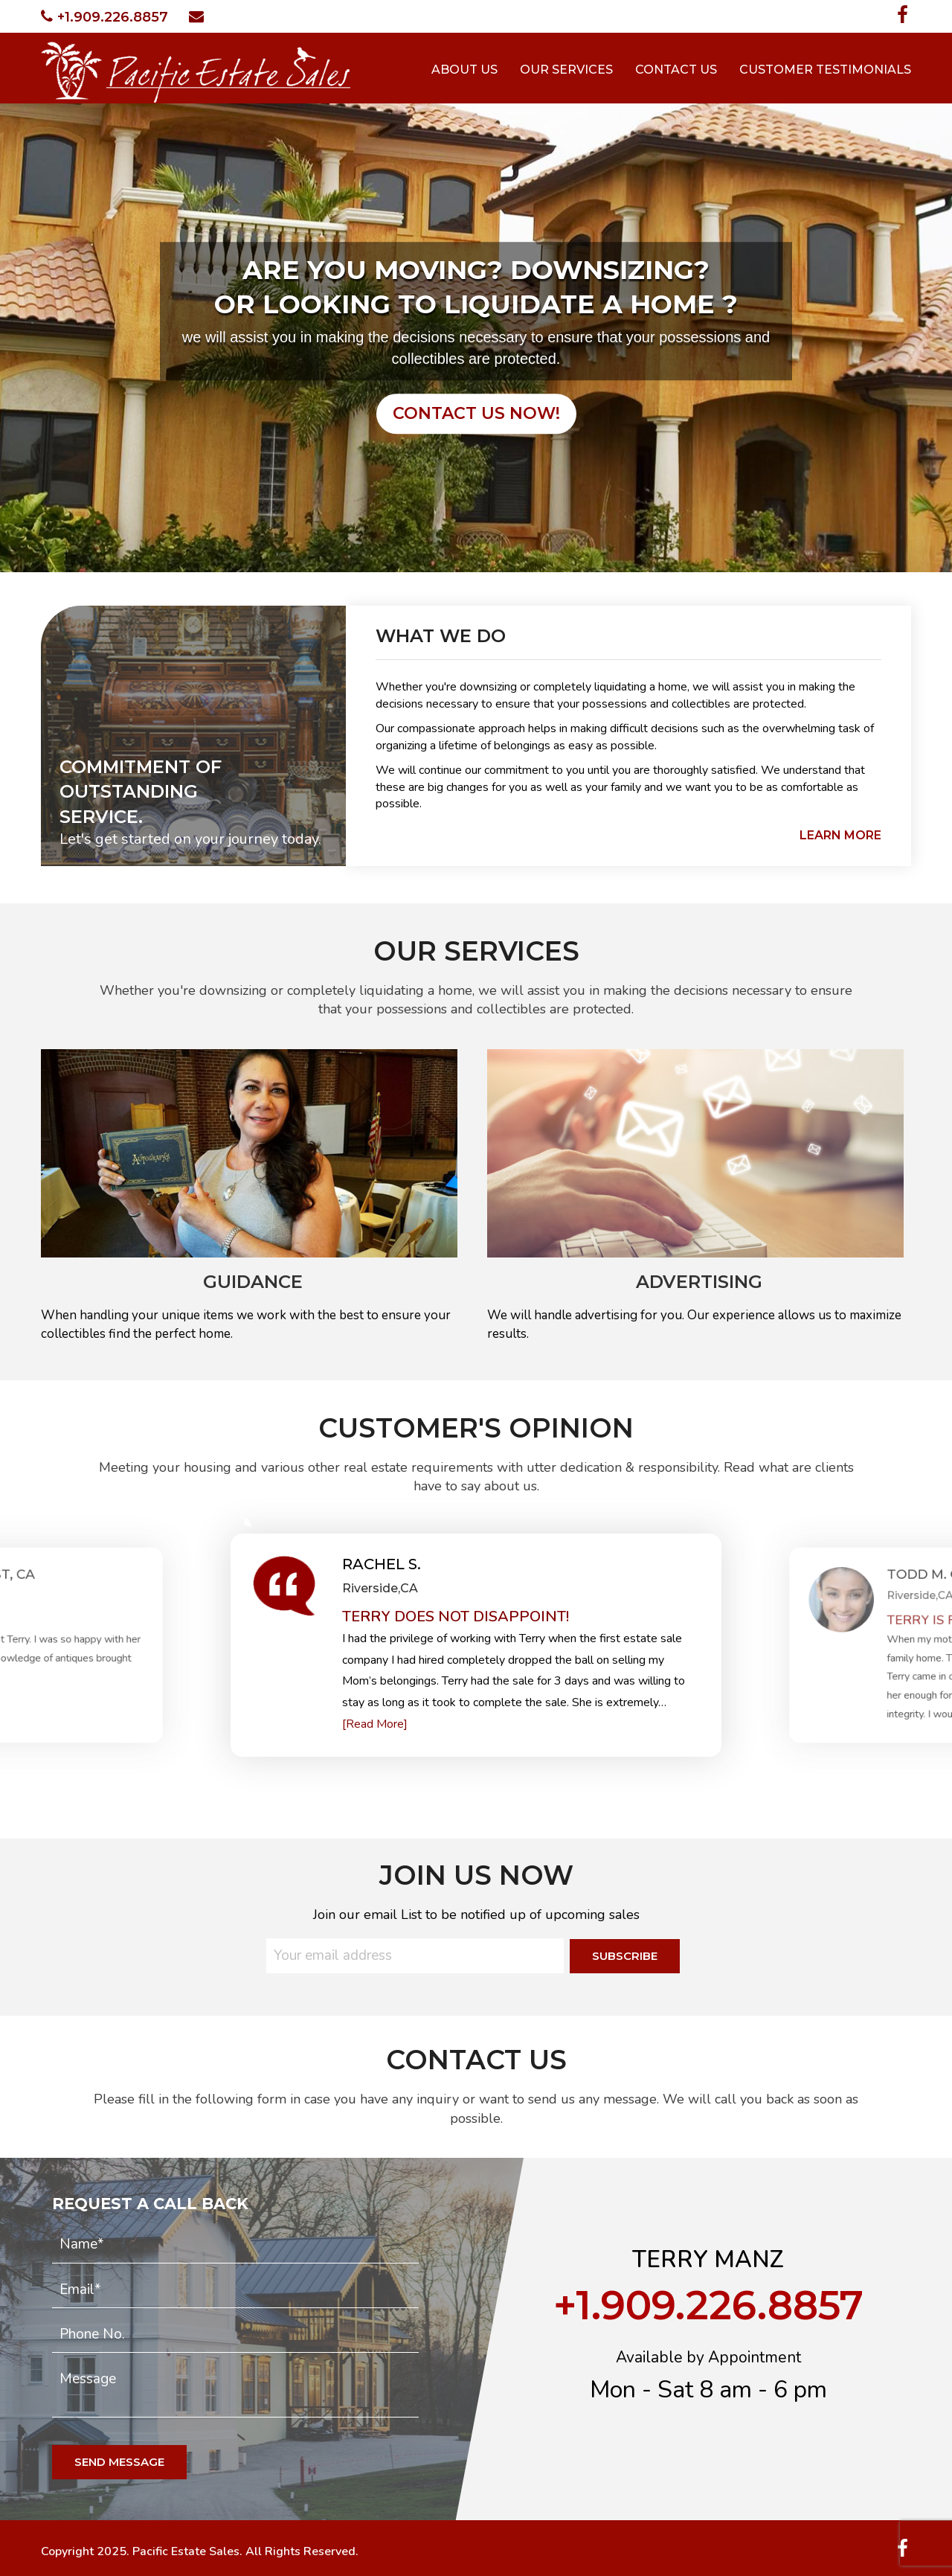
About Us (464, 70)
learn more (840, 835)
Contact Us (676, 70)
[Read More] (375, 1724)
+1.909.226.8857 (104, 17)
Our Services (566, 70)
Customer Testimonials (825, 70)
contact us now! (476, 413)
